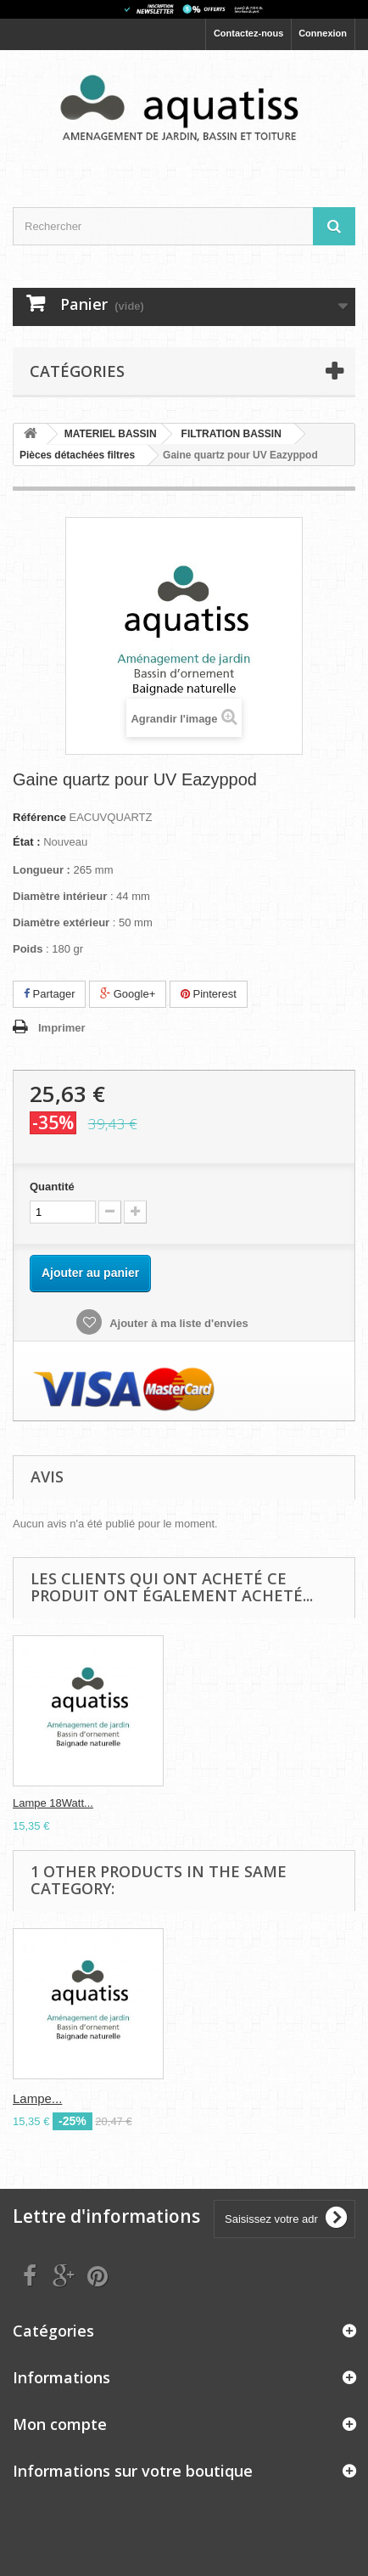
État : (27, 841)
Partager (49, 993)
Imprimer (62, 1027)
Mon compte (60, 2424)
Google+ (127, 993)
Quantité (52, 1186)
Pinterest (209, 993)
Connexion (322, 33)
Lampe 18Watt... (53, 1803)
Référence (39, 817)
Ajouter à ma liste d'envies (177, 1323)
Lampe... (37, 2098)
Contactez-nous (249, 33)
